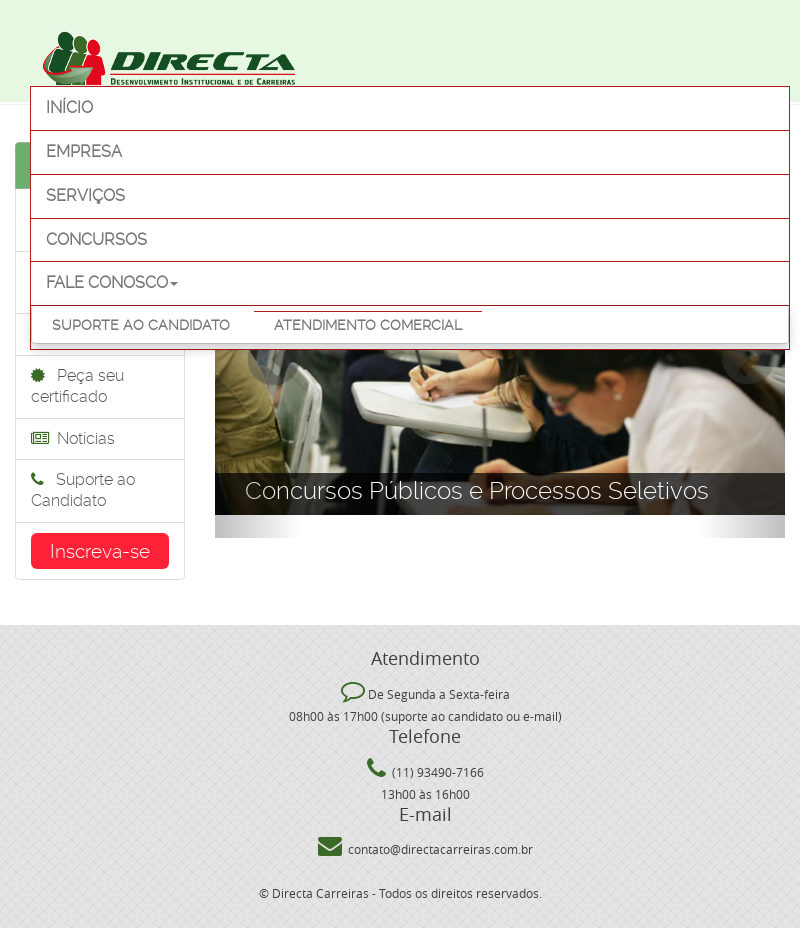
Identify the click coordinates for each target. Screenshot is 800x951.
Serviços (85, 195)
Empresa (84, 151)
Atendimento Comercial (368, 325)
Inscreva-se (100, 551)
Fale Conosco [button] (112, 282)
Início (69, 107)
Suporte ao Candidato (141, 325)
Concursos (96, 239)
